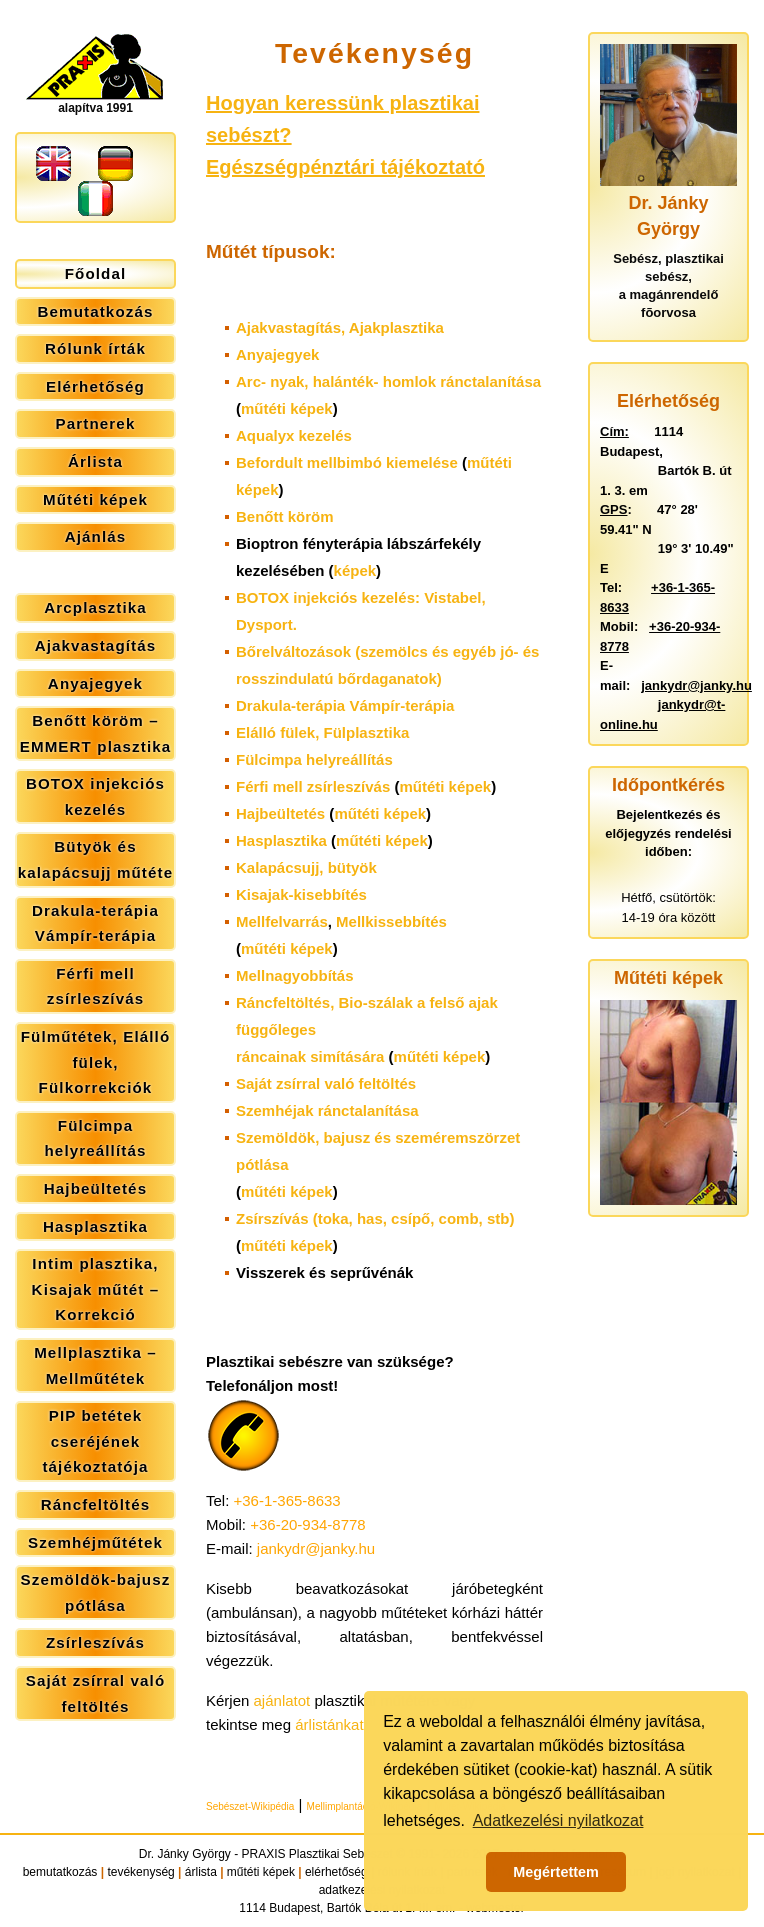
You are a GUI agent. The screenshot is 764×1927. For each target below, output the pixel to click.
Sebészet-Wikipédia (250, 1806)
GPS (613, 509)
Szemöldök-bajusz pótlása (96, 1592)
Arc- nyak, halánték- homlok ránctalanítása (388, 381)
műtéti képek (287, 408)
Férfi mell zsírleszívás (96, 986)
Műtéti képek (95, 499)
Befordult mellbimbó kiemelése (347, 462)
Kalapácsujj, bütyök (306, 867)
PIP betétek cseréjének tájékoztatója (95, 1441)
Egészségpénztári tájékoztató (345, 167)
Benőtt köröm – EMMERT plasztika (96, 733)
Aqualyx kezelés (294, 435)
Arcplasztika (95, 607)
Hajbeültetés (95, 1188)
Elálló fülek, (322, 732)
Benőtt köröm (285, 516)
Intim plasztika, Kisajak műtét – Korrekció (96, 1289)
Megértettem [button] (556, 1872)
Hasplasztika (95, 1226)
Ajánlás (96, 536)
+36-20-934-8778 (308, 1524)
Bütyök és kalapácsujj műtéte (96, 859)
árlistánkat (329, 1724)
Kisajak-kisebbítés (301, 894)
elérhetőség (336, 1872)
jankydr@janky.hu (316, 1548)
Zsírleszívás (95, 1642)
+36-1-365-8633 (287, 1500)
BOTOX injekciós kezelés (95, 796)
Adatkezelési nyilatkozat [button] (558, 1820)
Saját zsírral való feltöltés (96, 1693)
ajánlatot (282, 1700)
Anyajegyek (95, 683)
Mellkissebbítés (391, 921)
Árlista (95, 461)
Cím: (614, 431)
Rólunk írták (95, 348)
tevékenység (140, 1872)
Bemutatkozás (96, 311)
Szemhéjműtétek (95, 1542)
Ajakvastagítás (96, 645)
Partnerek (96, 423)
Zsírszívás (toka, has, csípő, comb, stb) (375, 1218)
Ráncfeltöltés (96, 1504)
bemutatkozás (60, 1872)
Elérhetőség (95, 386)
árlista (201, 1872)
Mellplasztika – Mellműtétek (95, 1365)
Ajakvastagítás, (340, 327)
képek (355, 570)
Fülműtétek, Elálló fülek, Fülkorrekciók (96, 1062)
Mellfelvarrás (282, 921)
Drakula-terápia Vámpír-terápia (95, 923)
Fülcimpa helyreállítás (95, 1138)
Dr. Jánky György (185, 1854)
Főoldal (96, 273)
